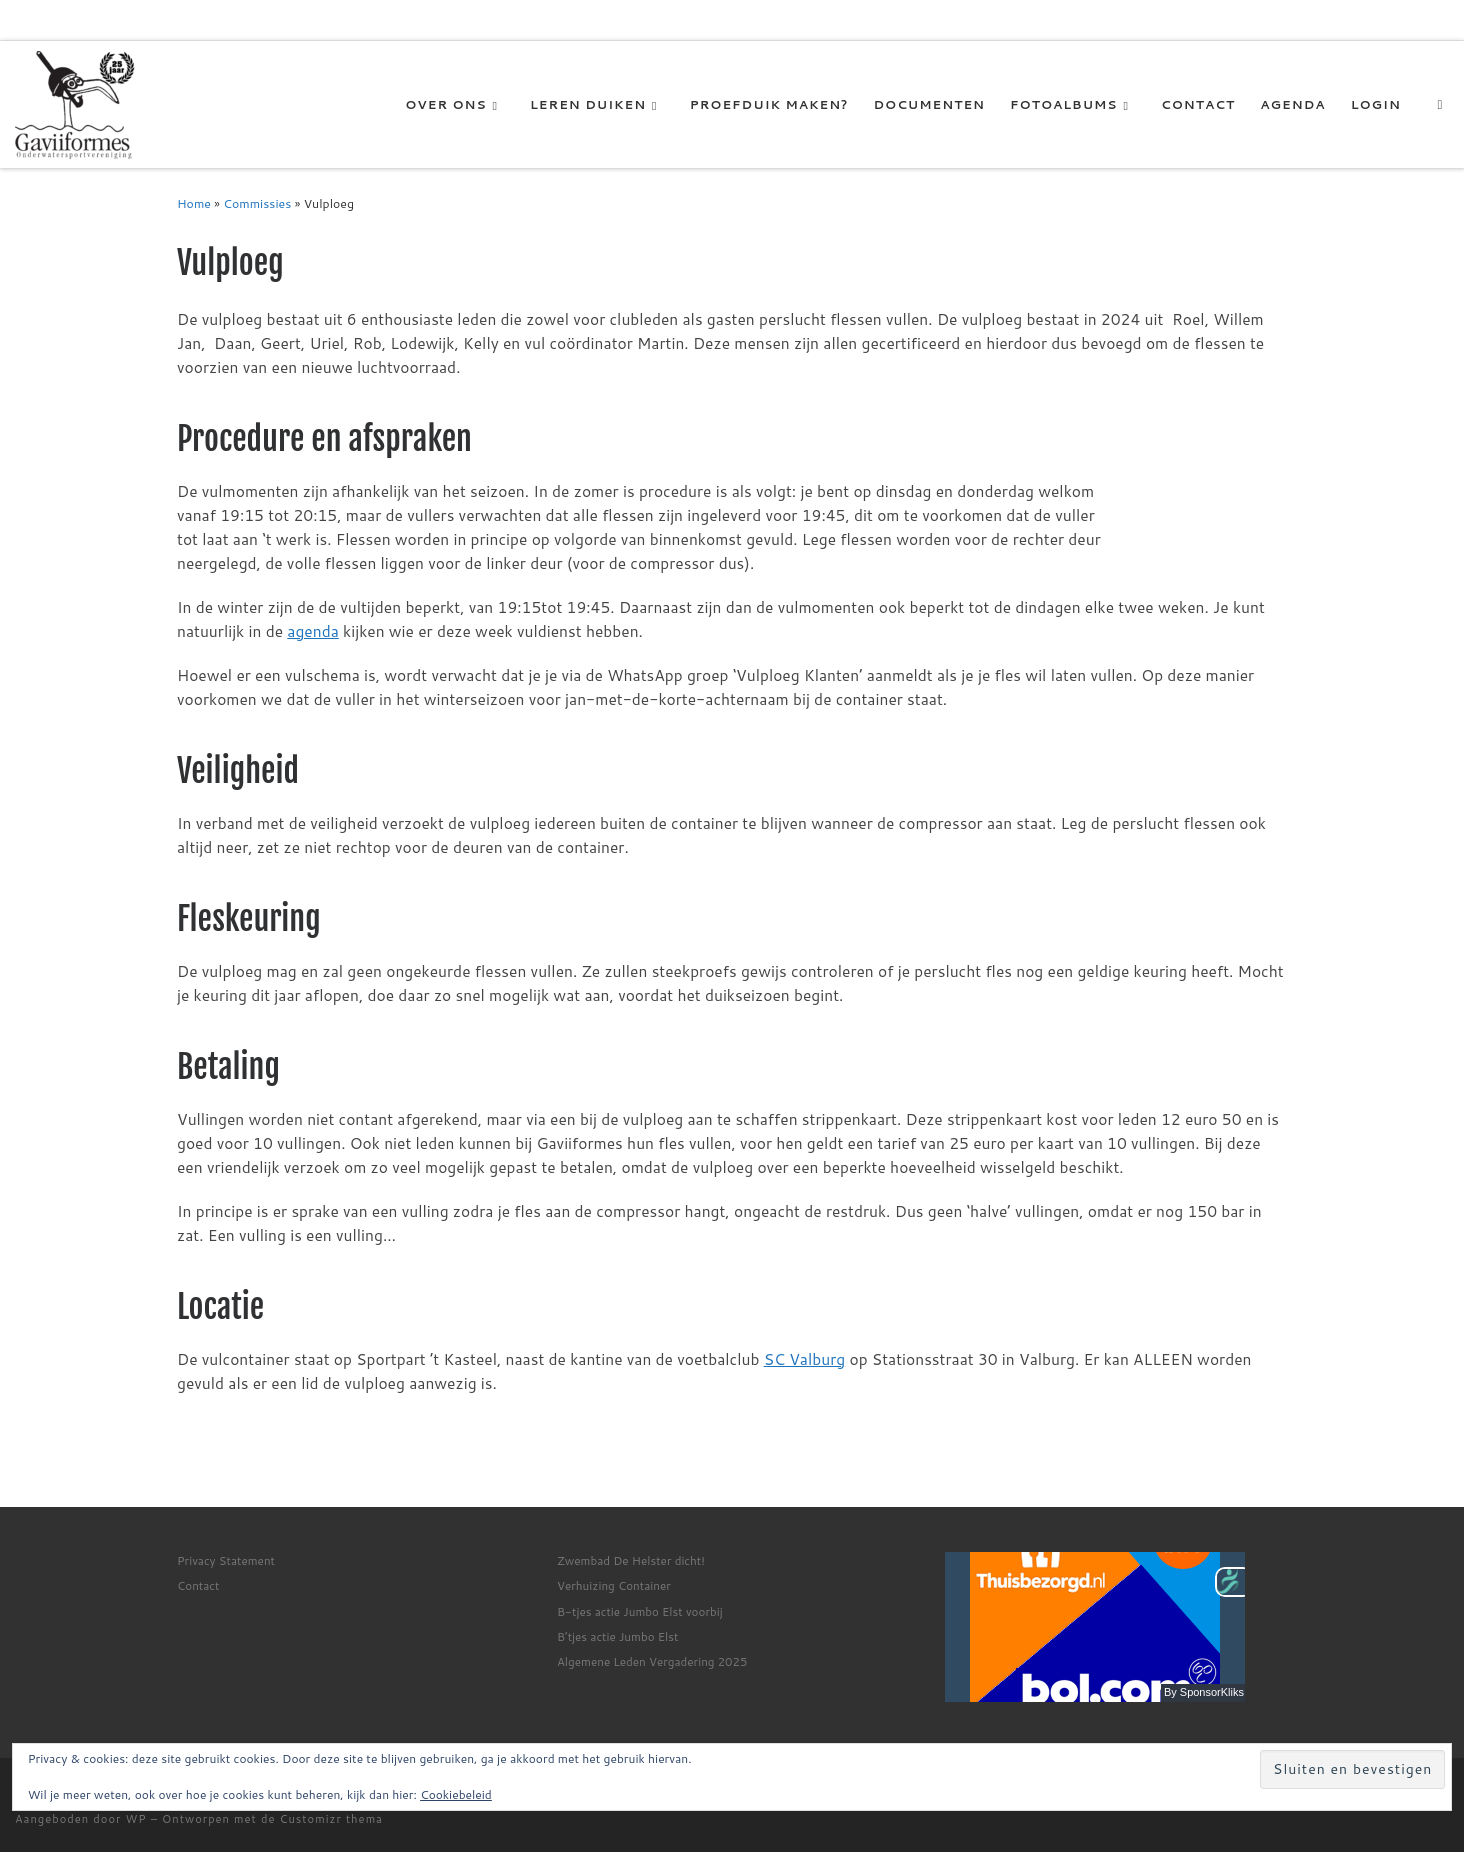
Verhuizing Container (614, 1585)
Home (194, 203)
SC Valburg (805, 1359)
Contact (198, 1585)
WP (136, 1819)
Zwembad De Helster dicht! (631, 1560)
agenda (312, 631)
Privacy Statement (226, 1560)
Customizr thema (330, 1819)
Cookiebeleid (456, 1794)
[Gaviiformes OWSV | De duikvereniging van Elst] (75, 103)
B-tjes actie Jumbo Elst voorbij (640, 1611)
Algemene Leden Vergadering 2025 (652, 1661)
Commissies (257, 203)
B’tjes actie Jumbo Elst (617, 1636)
